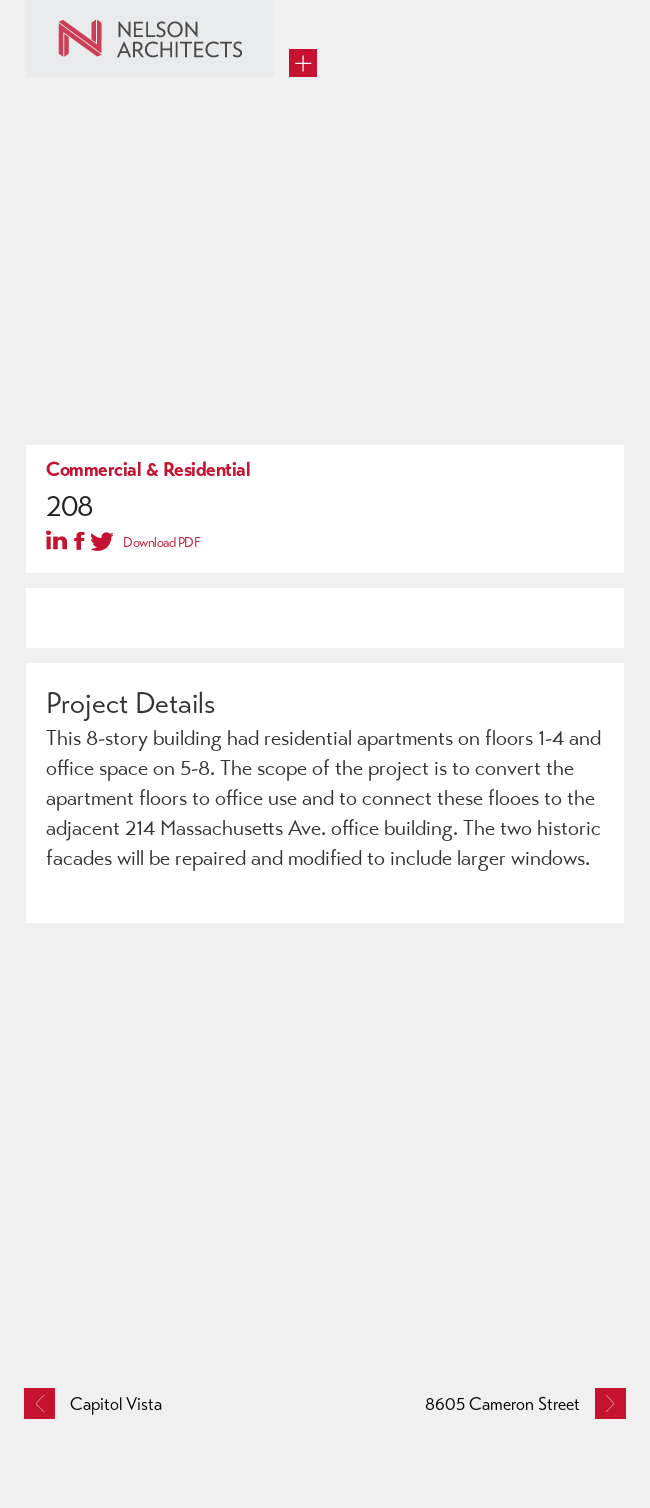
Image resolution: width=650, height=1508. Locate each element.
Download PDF (161, 542)
